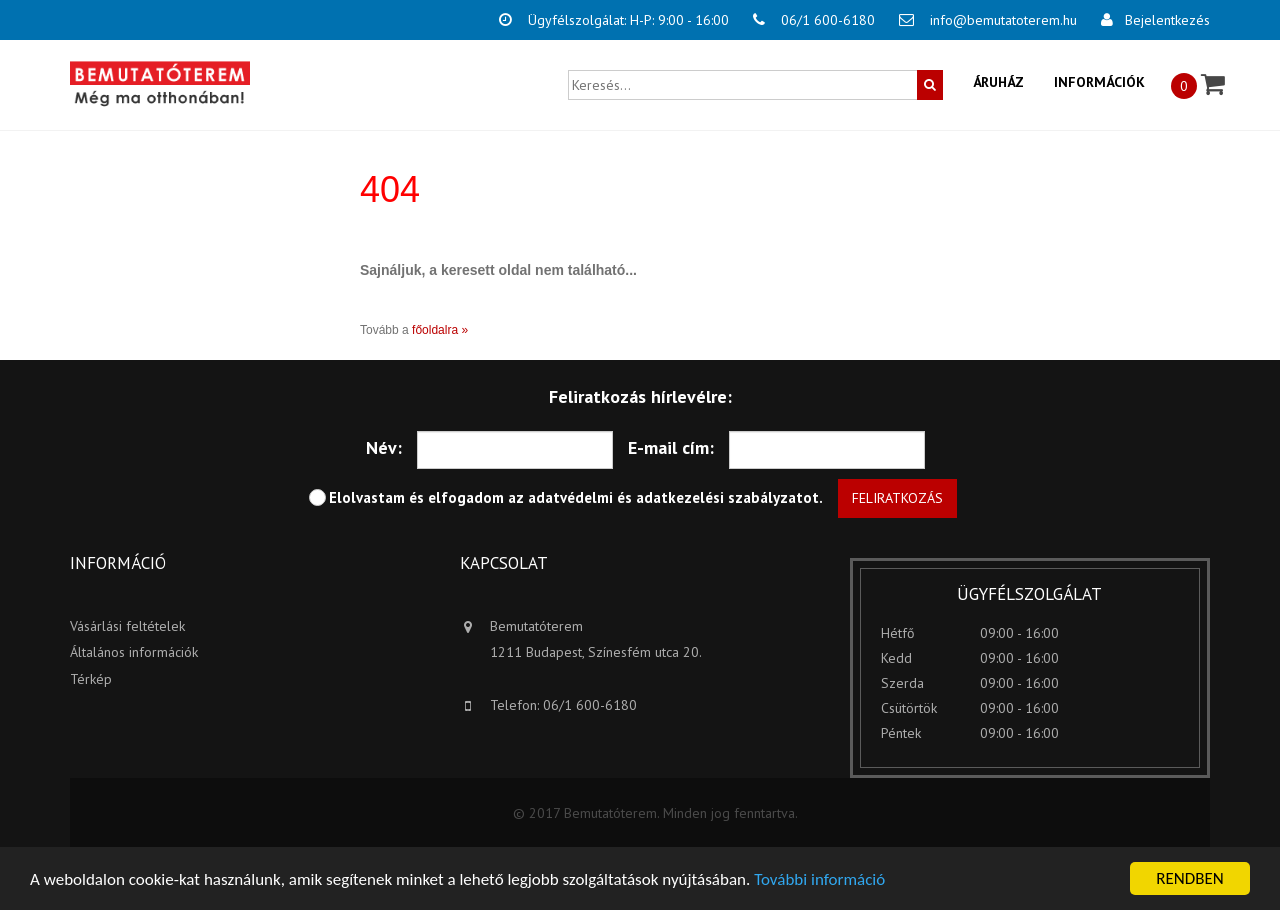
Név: (384, 447)
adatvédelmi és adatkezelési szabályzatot (673, 497)
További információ (819, 880)
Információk (1099, 82)
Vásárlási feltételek (127, 626)
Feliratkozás (897, 498)
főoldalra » (440, 330)
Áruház (998, 82)
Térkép (91, 679)
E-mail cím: (671, 447)
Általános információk (134, 652)
